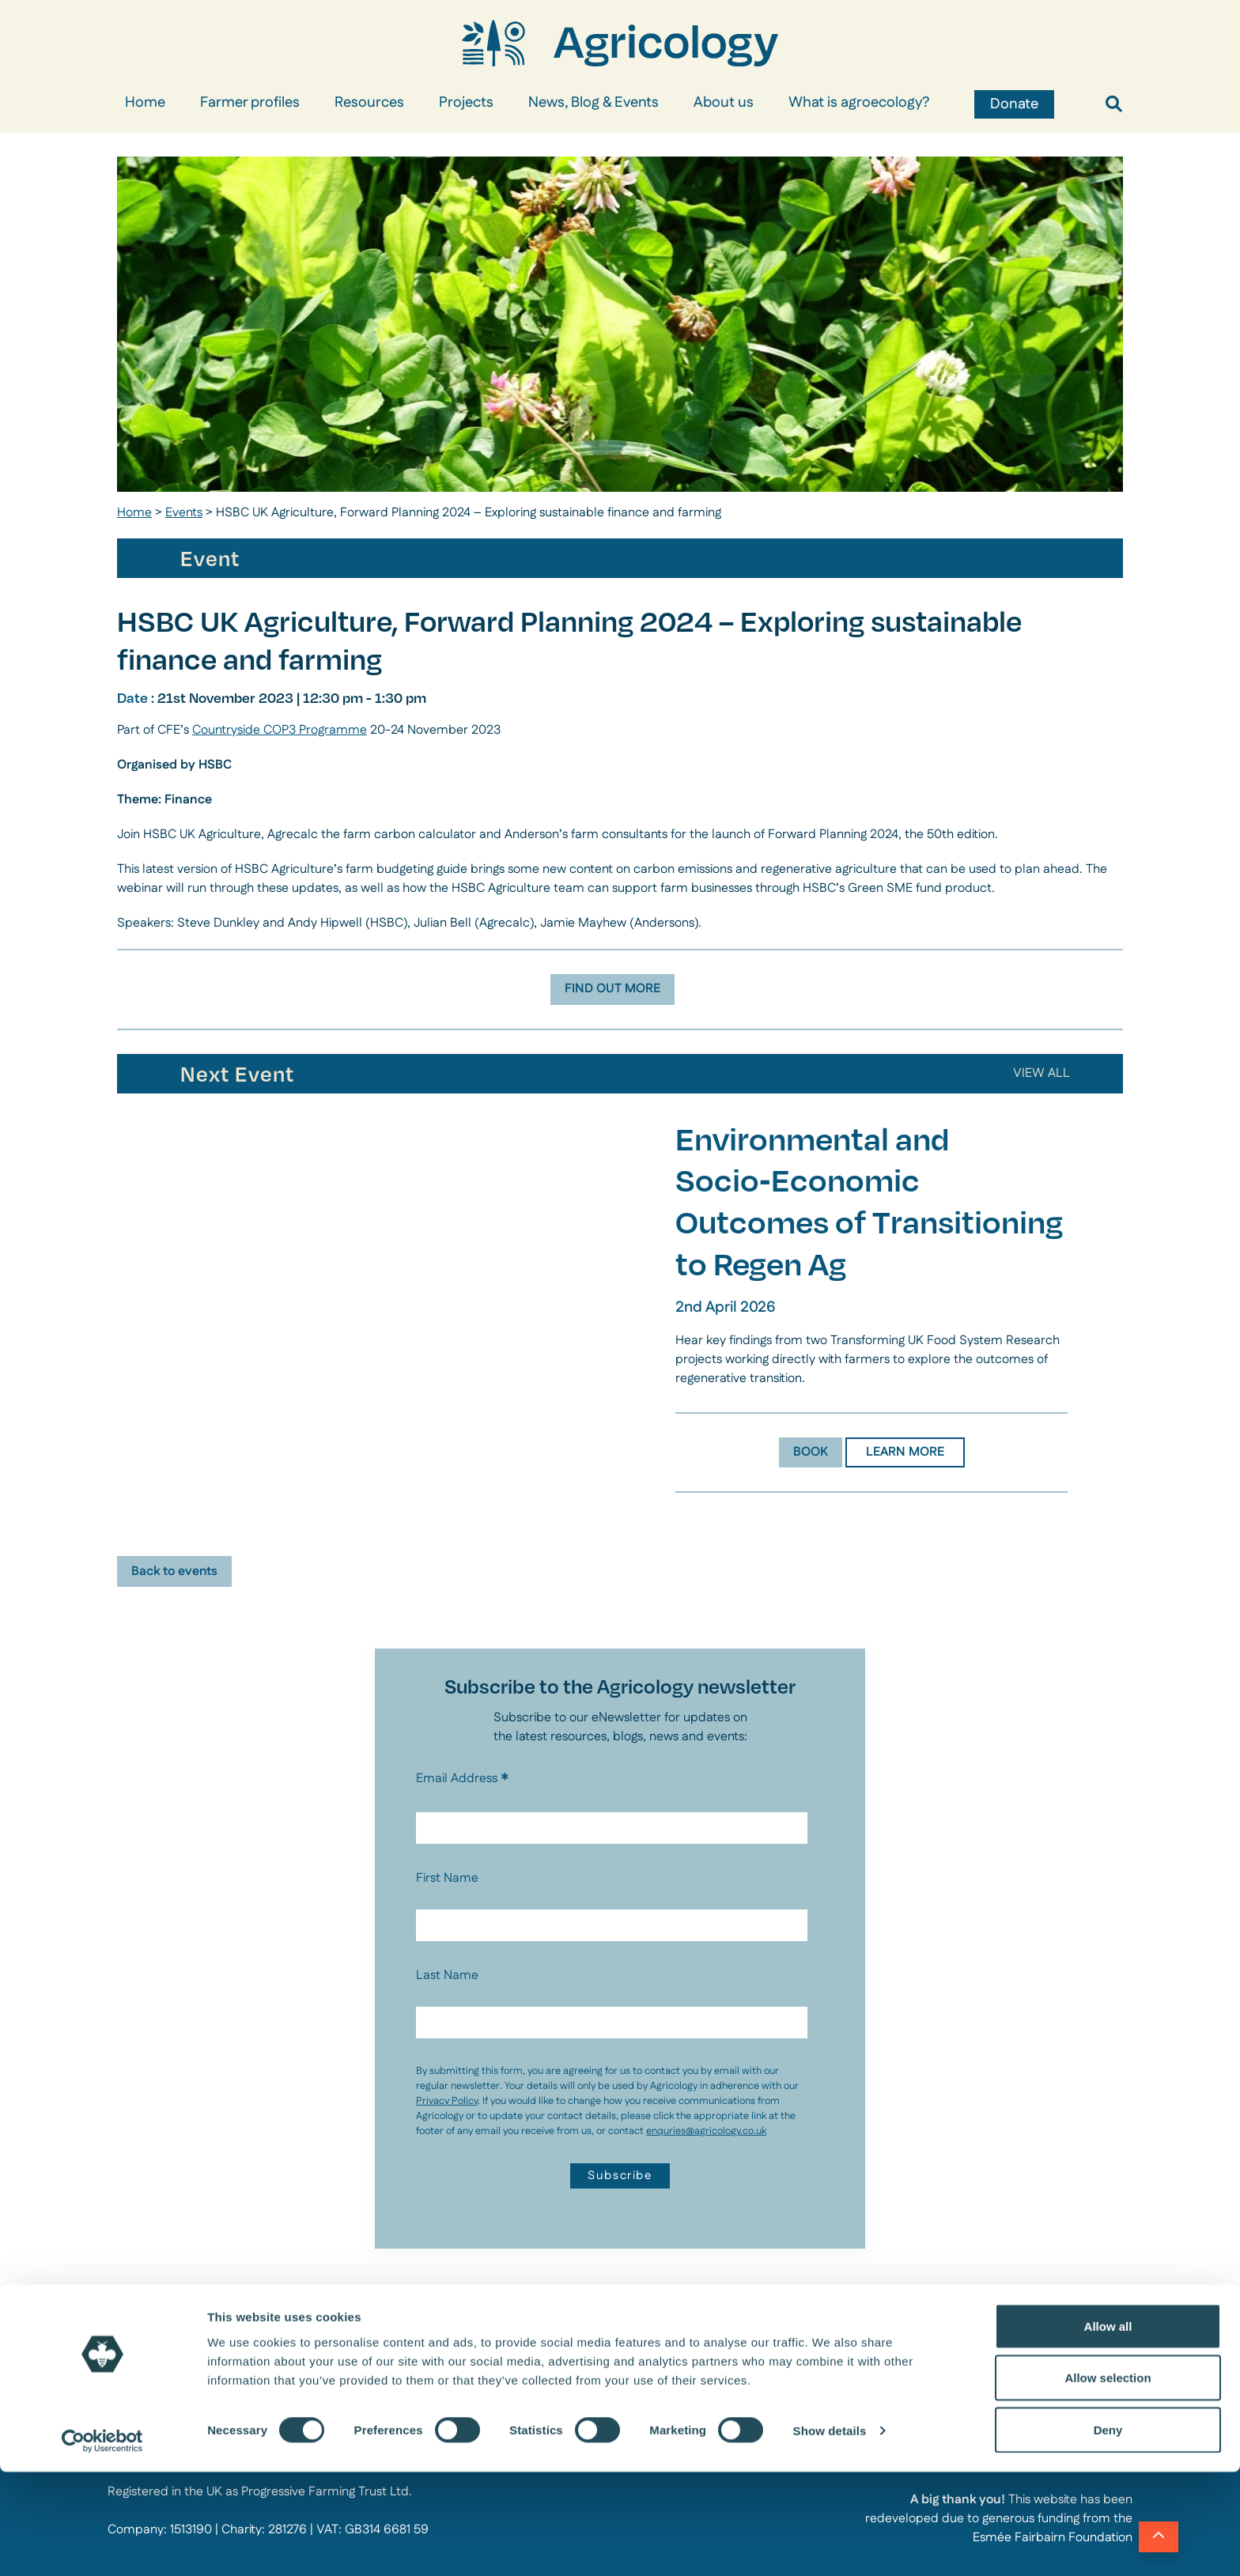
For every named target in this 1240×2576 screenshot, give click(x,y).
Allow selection (1107, 2482)
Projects (466, 103)
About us (724, 103)
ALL (1048, 1073)
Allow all (1108, 2430)
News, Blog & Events (593, 103)
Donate (1014, 104)
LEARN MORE (905, 1452)
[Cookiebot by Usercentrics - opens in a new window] (102, 2545)
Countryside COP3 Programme (279, 730)
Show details (830, 2535)
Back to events (174, 1571)
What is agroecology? (858, 103)
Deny (1108, 2533)
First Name (447, 1878)
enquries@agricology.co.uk (706, 2131)
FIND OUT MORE (612, 989)
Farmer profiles (250, 103)
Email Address (462, 1779)
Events (183, 513)
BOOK (810, 1452)
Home (145, 103)
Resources (369, 103)
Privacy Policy (447, 2101)
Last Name (447, 1975)
